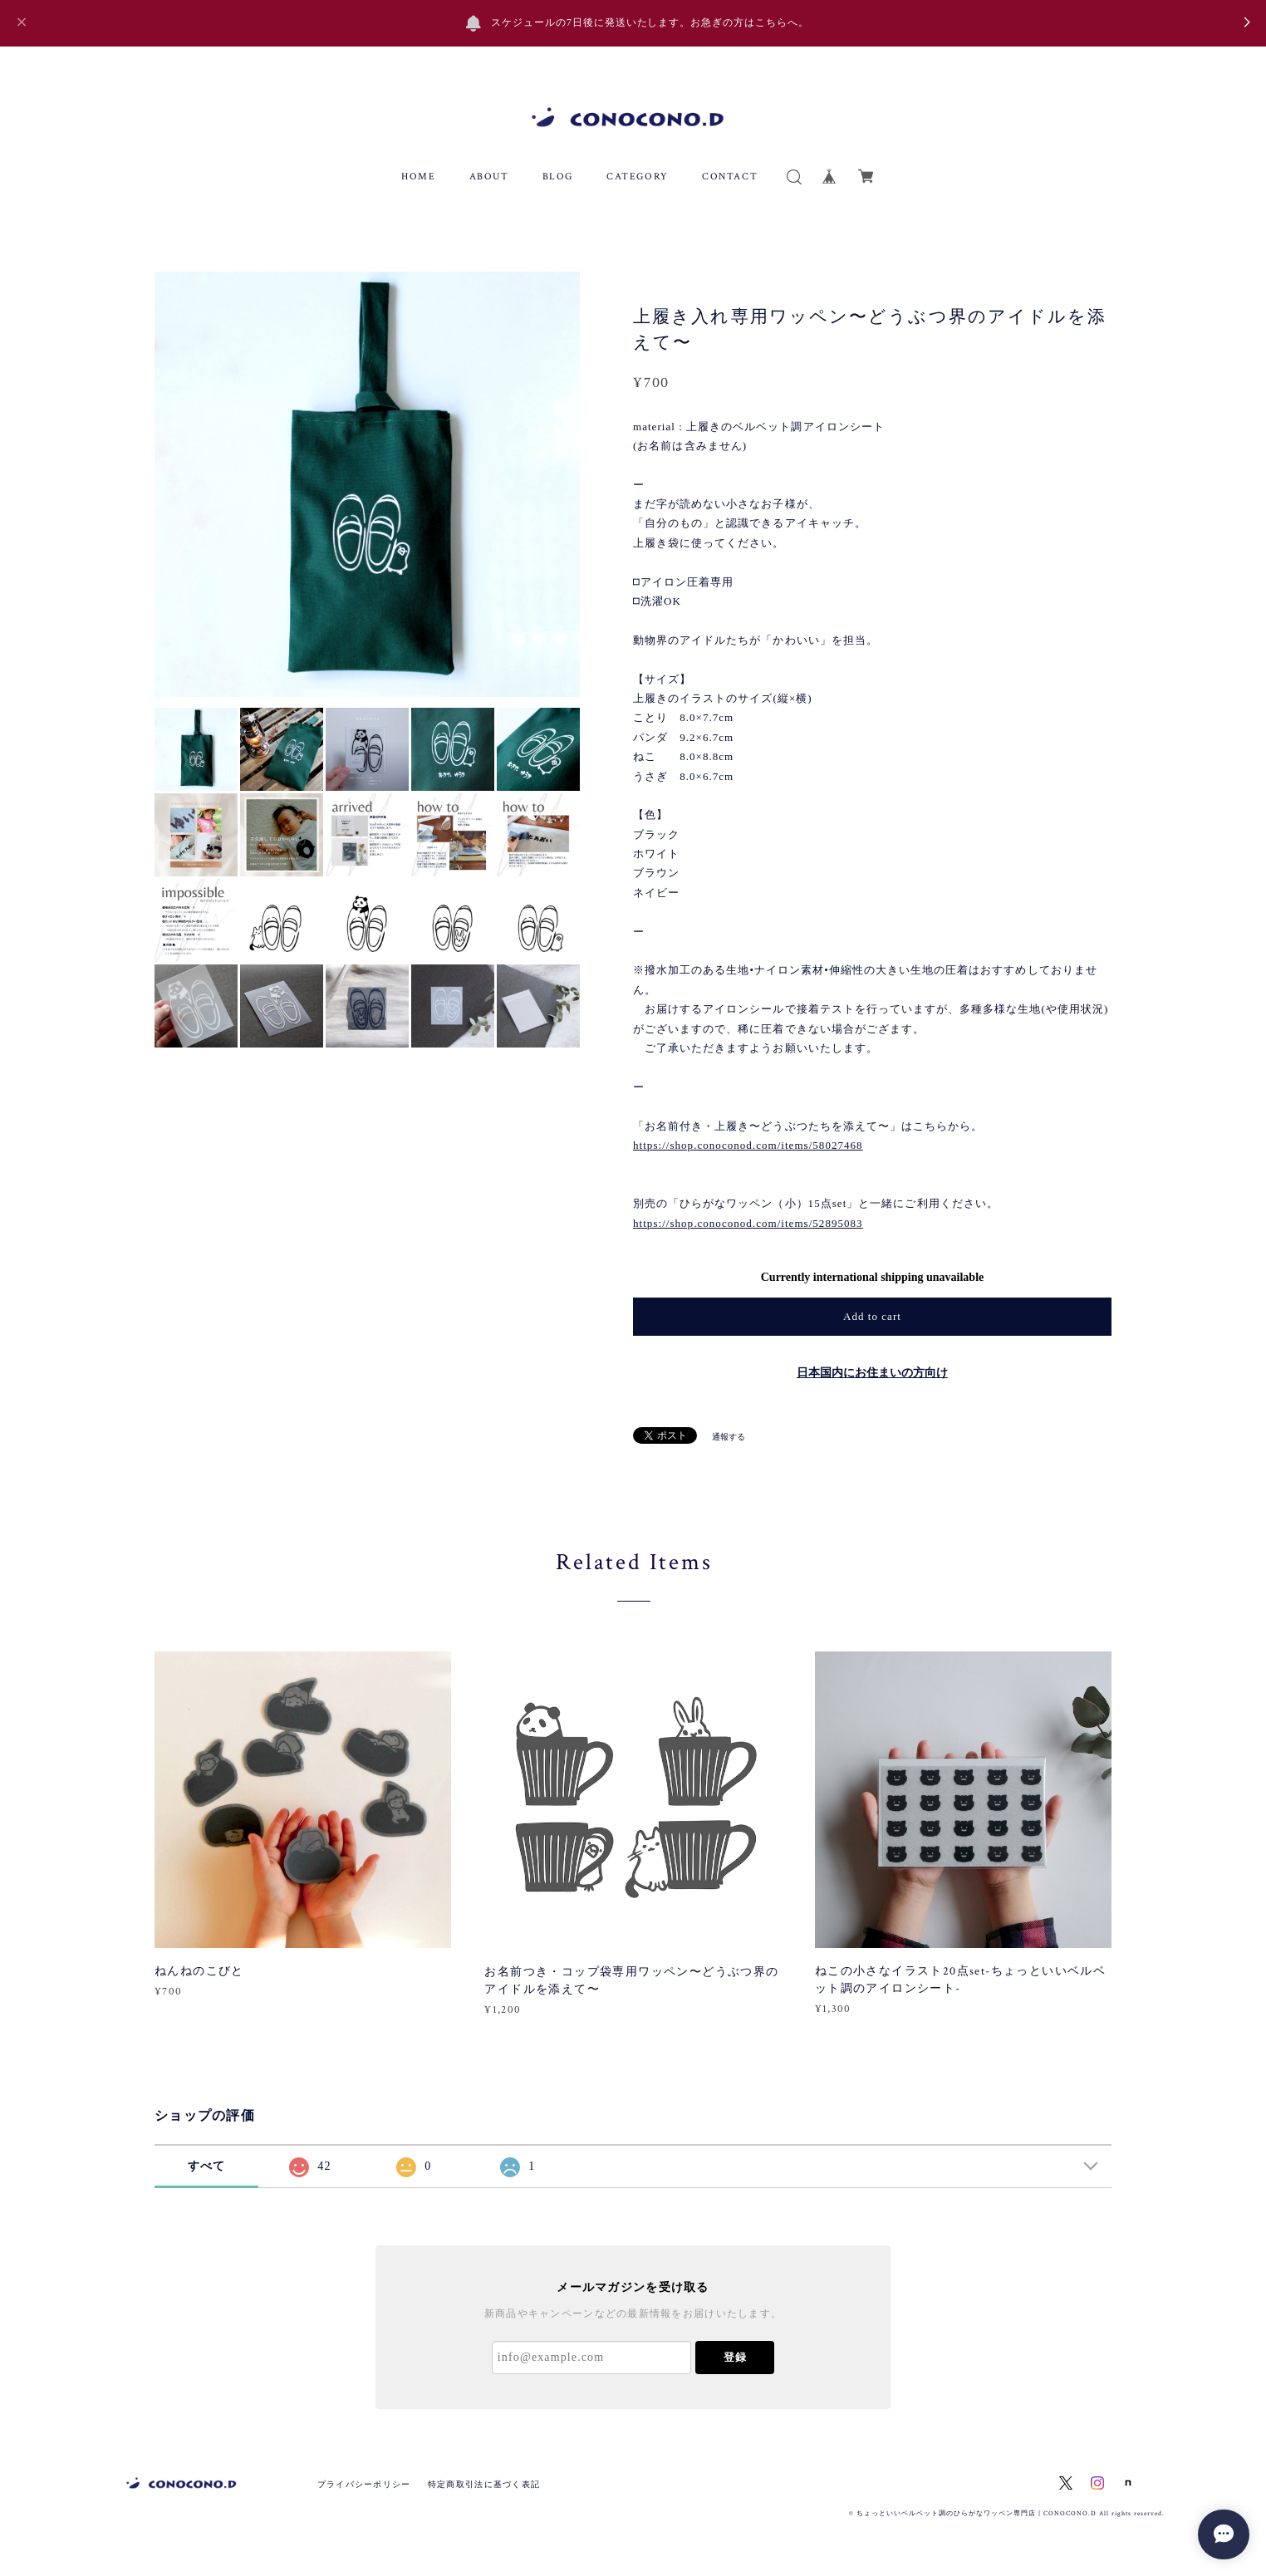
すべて (207, 2166)
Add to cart (872, 1316)
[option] (367, 484)
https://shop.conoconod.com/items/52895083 (748, 1223)
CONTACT (730, 176)
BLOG (557, 176)
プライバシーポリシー (364, 2484)
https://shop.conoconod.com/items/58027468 (748, 1145)
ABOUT (489, 176)
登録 (735, 2357)
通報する (728, 1436)
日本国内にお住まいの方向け (872, 1373)
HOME (418, 176)
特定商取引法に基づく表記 (484, 2484)
